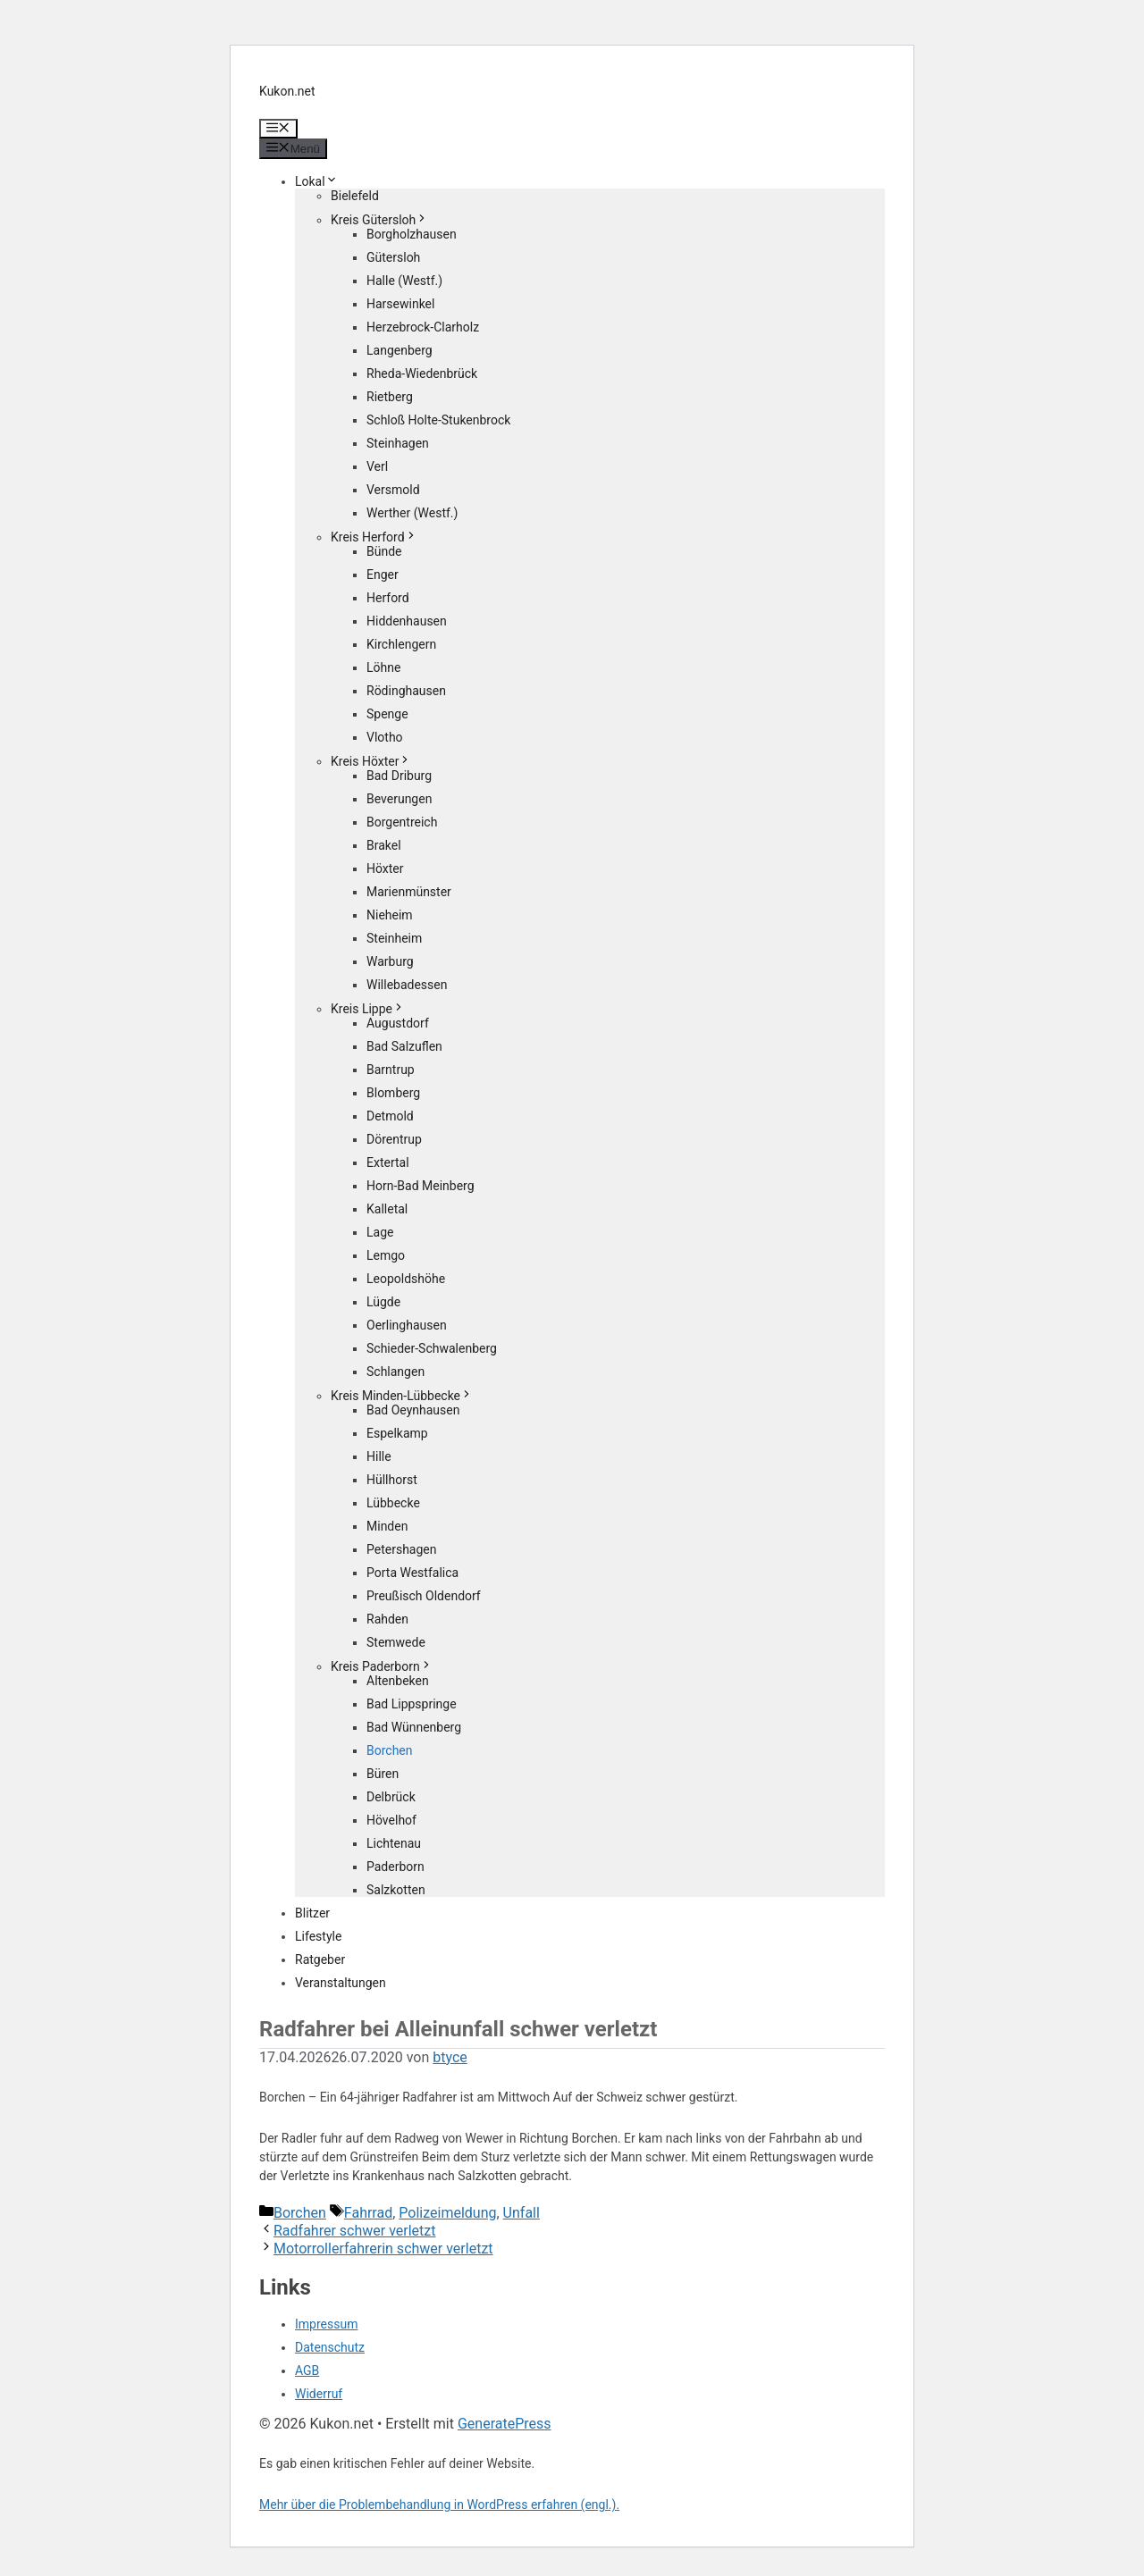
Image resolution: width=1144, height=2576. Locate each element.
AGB (307, 2370)
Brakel (383, 845)
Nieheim (389, 915)
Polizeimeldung (447, 2212)
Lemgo (385, 1255)
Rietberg (389, 397)
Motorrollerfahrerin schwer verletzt (383, 2248)
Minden (387, 1526)
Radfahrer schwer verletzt (354, 2230)
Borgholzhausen (411, 234)
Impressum (326, 2324)
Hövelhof (391, 1820)
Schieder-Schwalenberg (431, 1348)
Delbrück (391, 1797)
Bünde (384, 551)
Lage (379, 1232)
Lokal (316, 181)
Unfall (521, 2212)
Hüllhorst (391, 1480)
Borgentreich (401, 822)
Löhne (383, 667)
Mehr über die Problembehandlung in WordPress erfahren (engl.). (439, 2504)
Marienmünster (408, 892)
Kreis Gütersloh (379, 220)
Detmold (390, 1116)
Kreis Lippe (368, 1009)
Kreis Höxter (371, 761)
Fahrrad (368, 2212)
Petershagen (401, 1549)
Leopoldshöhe (405, 1278)
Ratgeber (320, 1959)
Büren (382, 1773)
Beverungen (399, 799)
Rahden (387, 1619)
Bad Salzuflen (404, 1046)
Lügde (383, 1302)
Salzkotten (395, 1890)
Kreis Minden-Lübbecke (402, 1396)
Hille (378, 1456)
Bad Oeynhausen (412, 1410)
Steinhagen (397, 443)
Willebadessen (406, 985)
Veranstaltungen (340, 1983)
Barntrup (390, 1069)
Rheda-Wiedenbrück (421, 373)
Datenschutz (330, 2347)
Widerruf (318, 2394)
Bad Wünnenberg (413, 1727)
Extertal (387, 1162)
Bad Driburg (399, 775)
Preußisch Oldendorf (423, 1596)
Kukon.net (287, 91)
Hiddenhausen (406, 621)
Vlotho (384, 737)
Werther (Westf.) (412, 513)
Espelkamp (397, 1433)
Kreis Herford (374, 537)
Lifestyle (318, 1936)
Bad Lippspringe (411, 1704)
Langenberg (399, 350)
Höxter (385, 868)
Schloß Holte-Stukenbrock (438, 420)
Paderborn (395, 1866)
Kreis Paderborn (382, 1666)
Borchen (389, 1750)
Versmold (393, 489)
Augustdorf (397, 1023)
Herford (387, 598)
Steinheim (394, 938)
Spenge (387, 714)
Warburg (390, 961)
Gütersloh (393, 257)
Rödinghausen (406, 691)
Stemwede (395, 1642)
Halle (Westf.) (404, 280)
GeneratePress (504, 2423)
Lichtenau (393, 1843)
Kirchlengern (401, 644)
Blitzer (312, 1913)
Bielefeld (355, 196)
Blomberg (393, 1093)
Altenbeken (397, 1681)
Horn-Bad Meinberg (420, 1186)
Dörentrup (394, 1139)
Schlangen (395, 1371)
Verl (377, 466)
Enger (382, 574)
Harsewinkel (400, 304)
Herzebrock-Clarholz (422, 327)
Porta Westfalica (412, 1572)
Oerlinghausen (406, 1325)
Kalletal (387, 1209)
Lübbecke (393, 1503)
